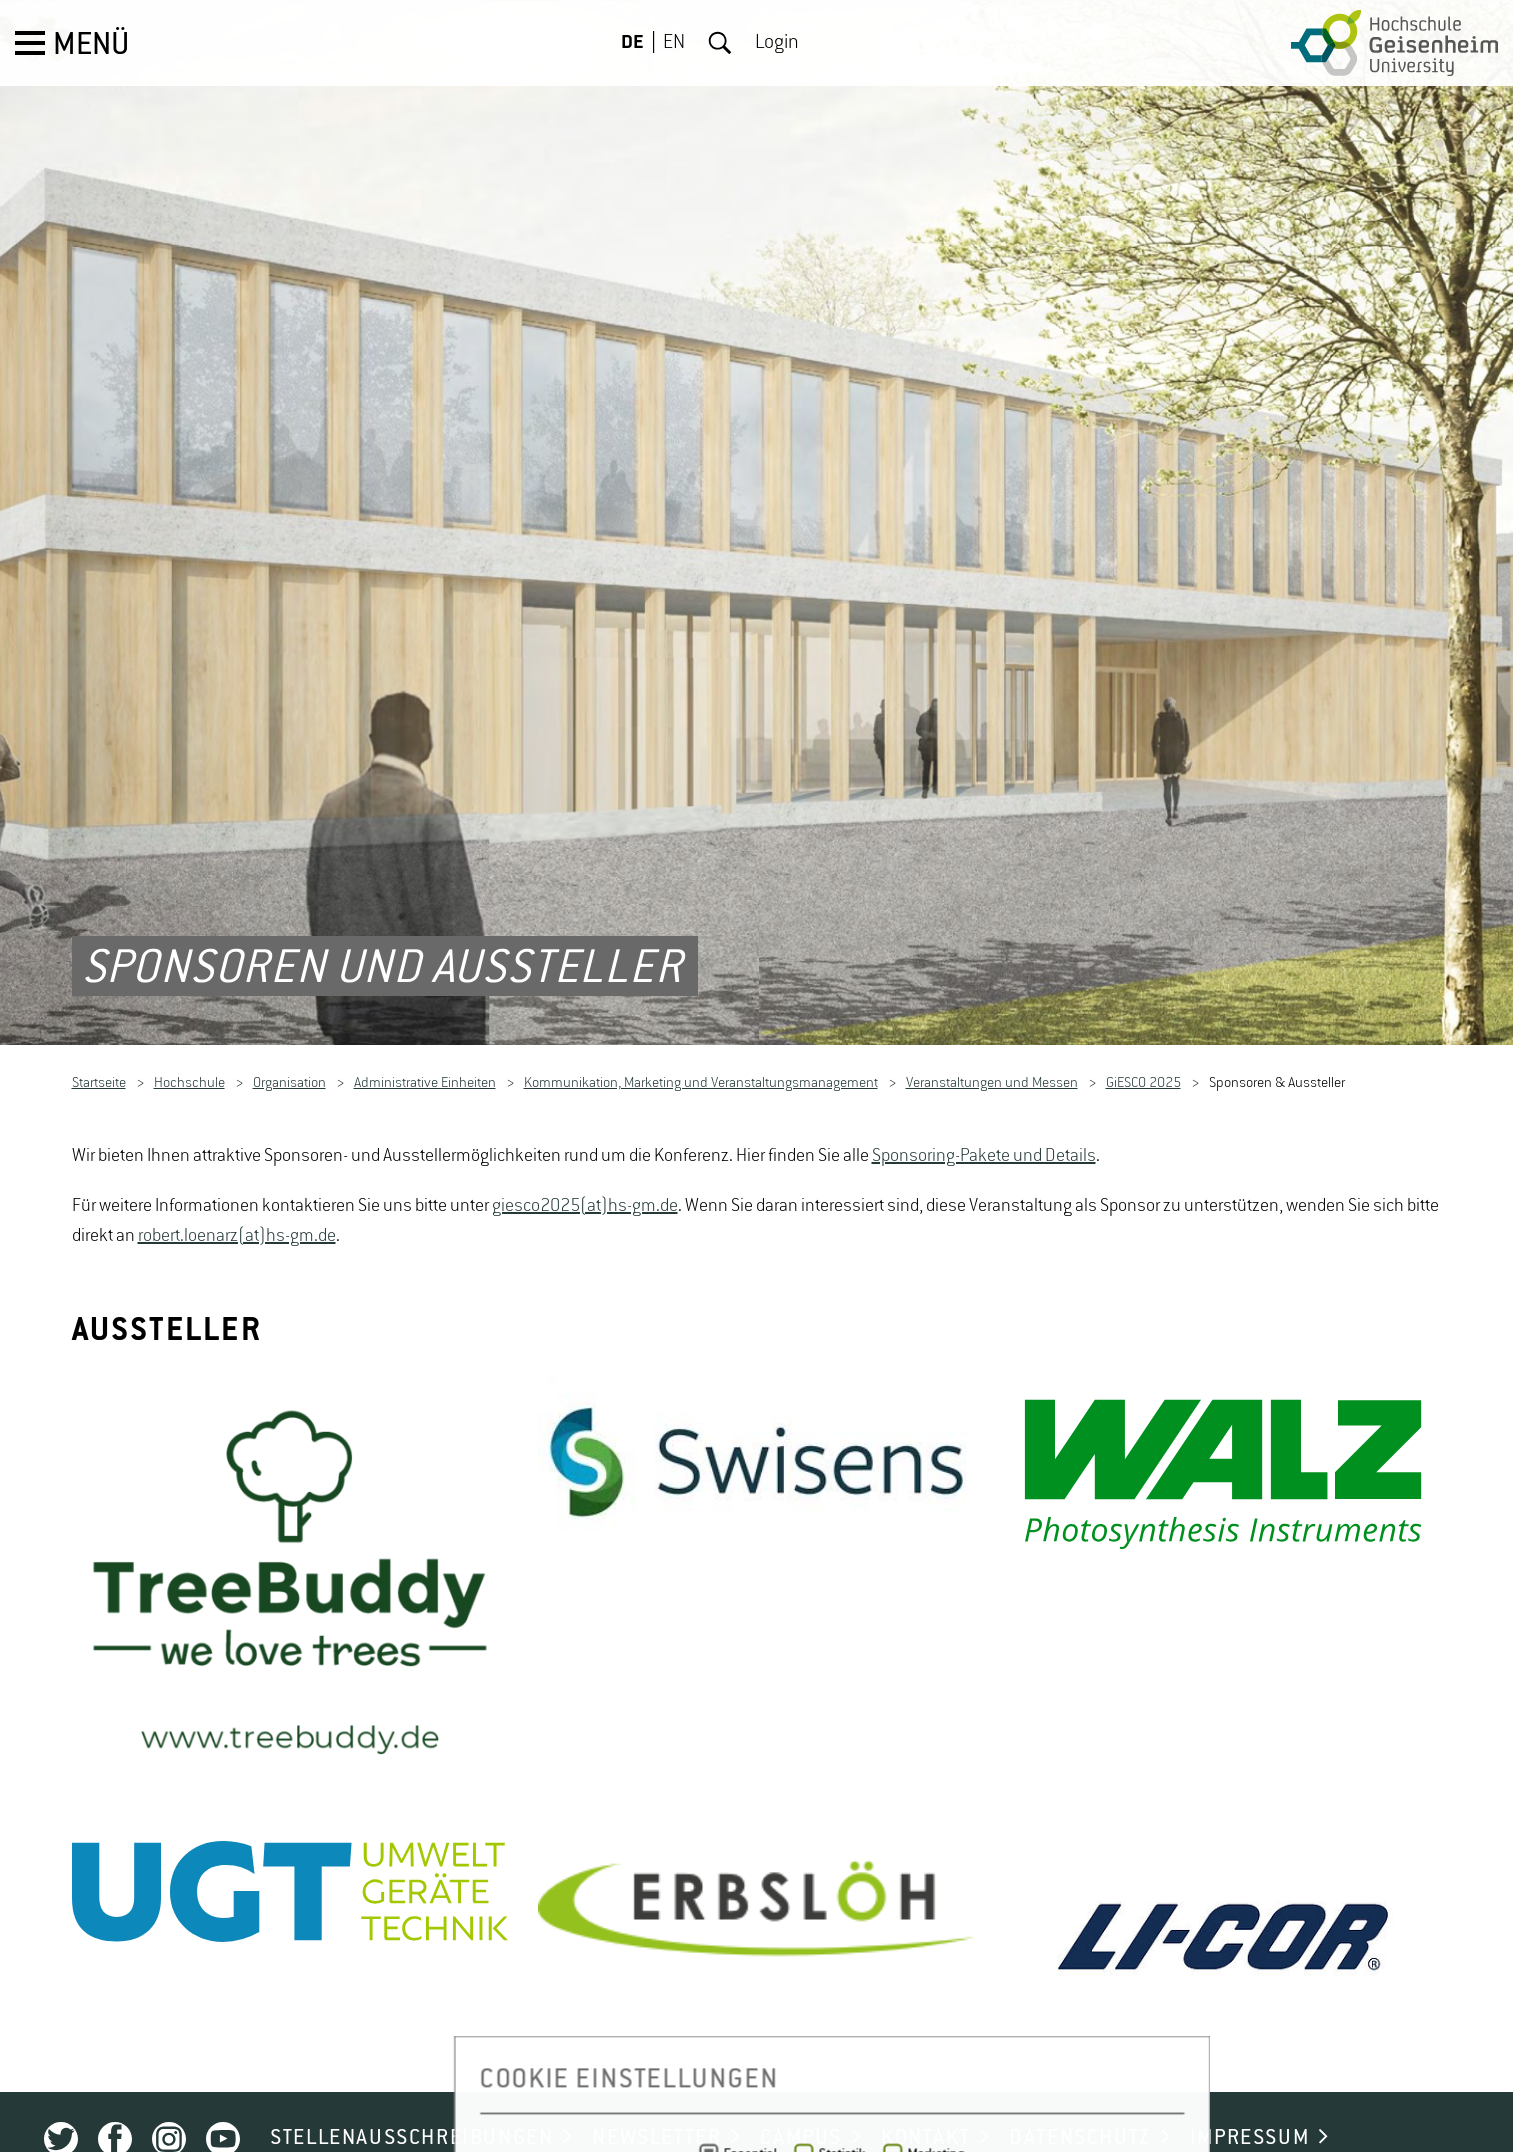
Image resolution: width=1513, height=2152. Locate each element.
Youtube (223, 2092)
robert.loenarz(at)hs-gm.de (237, 1188)
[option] (290, 1544)
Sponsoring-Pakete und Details (984, 1108)
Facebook (115, 2092)
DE (632, 43)
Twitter (61, 2092)
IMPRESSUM (1249, 2091)
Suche (720, 43)
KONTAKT (925, 2091)
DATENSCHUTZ (1080, 2091)
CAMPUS (801, 2091)
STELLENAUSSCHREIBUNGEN (411, 2091)
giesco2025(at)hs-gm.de (585, 1158)
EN (674, 43)
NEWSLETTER (656, 2091)
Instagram (169, 2092)
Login (777, 43)
